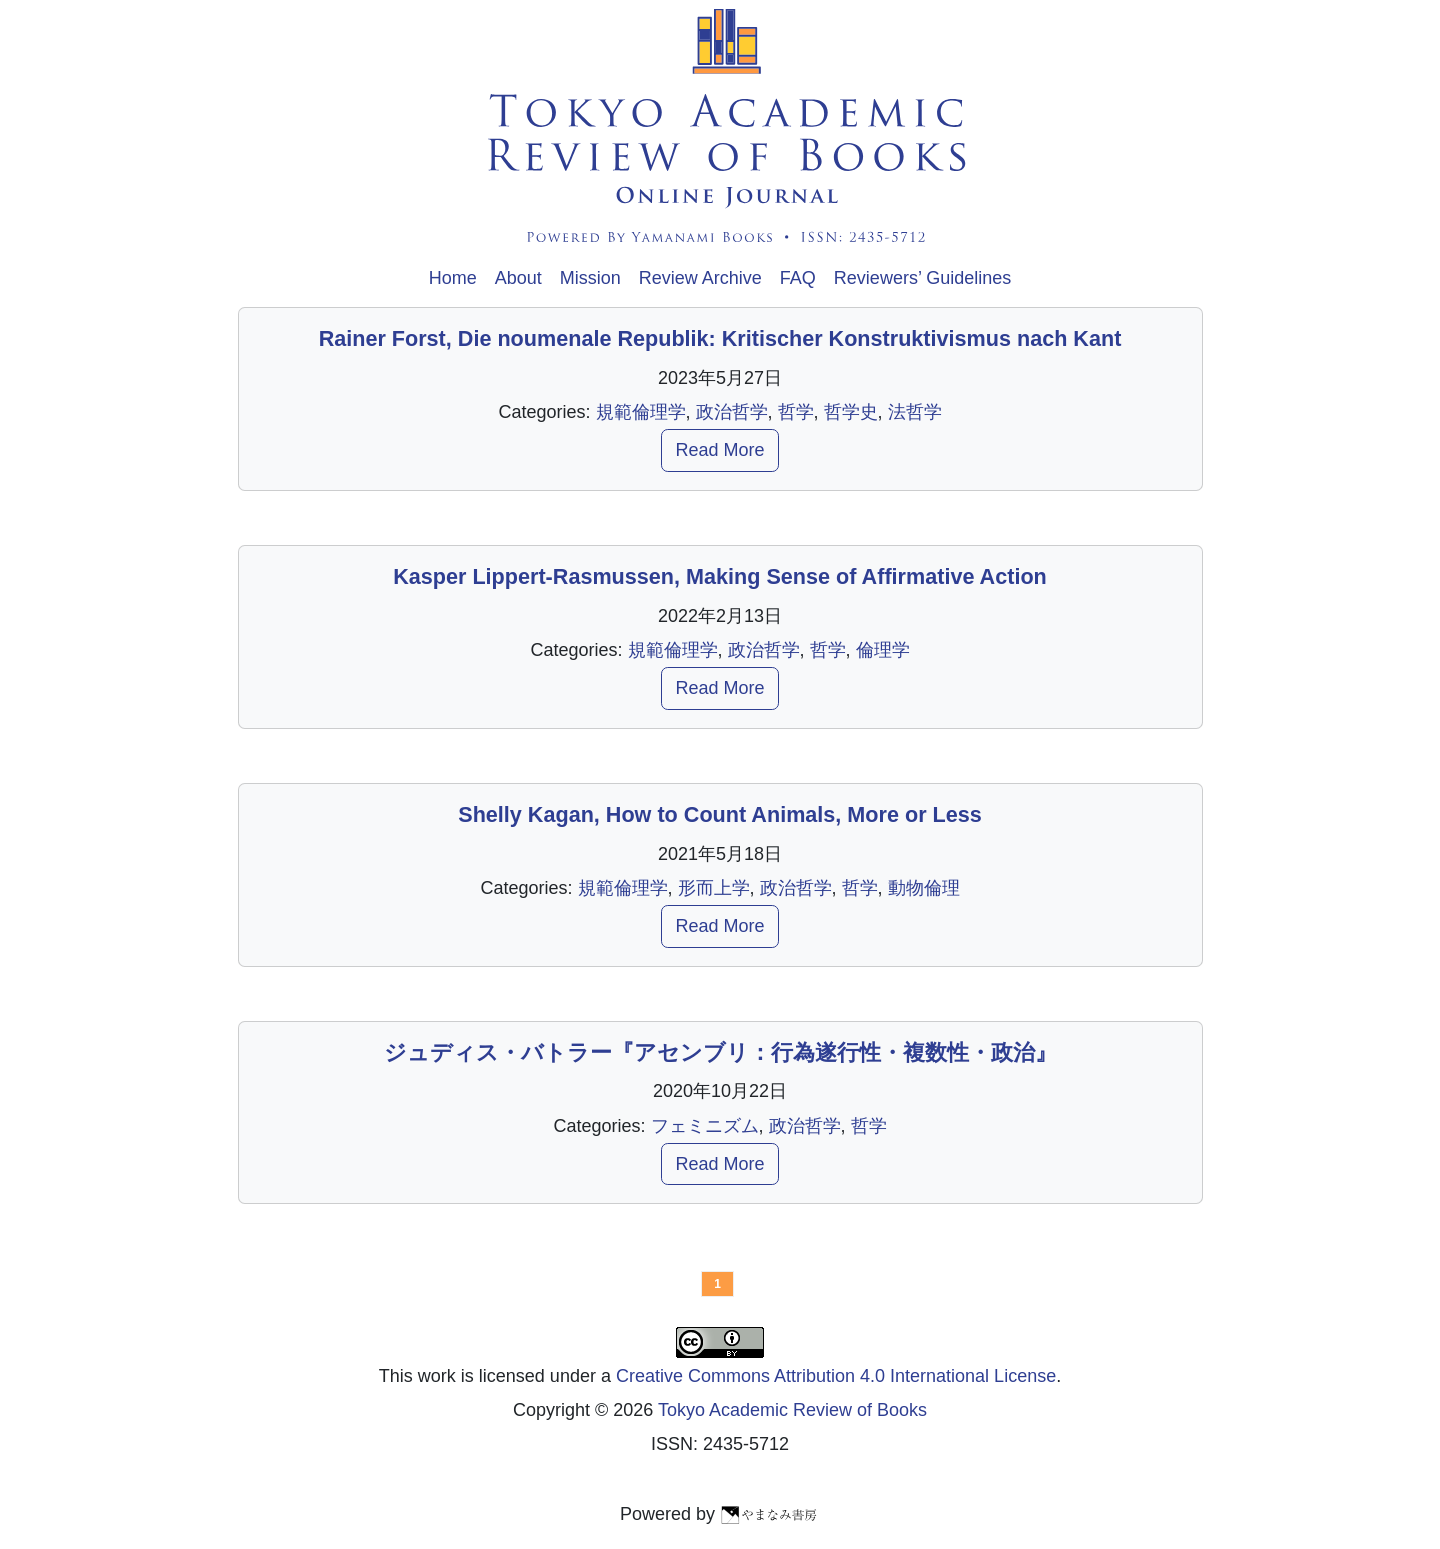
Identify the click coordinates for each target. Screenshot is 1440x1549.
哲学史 (851, 412)
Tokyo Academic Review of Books (792, 1410)
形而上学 (714, 888)
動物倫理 (924, 888)
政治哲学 (732, 412)
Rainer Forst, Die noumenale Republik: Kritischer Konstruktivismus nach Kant (720, 338)
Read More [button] (719, 450)
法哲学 (915, 412)
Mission (590, 278)
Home (453, 278)
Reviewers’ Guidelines (922, 278)
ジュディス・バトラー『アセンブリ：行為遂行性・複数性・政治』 (720, 1052)
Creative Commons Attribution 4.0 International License (836, 1376)
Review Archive (700, 278)
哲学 (796, 412)
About (518, 278)
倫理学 (883, 650)
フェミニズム (705, 1126)
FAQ (798, 278)
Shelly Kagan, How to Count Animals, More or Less (720, 814)
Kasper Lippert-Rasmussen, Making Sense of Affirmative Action (720, 576)
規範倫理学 (641, 412)
